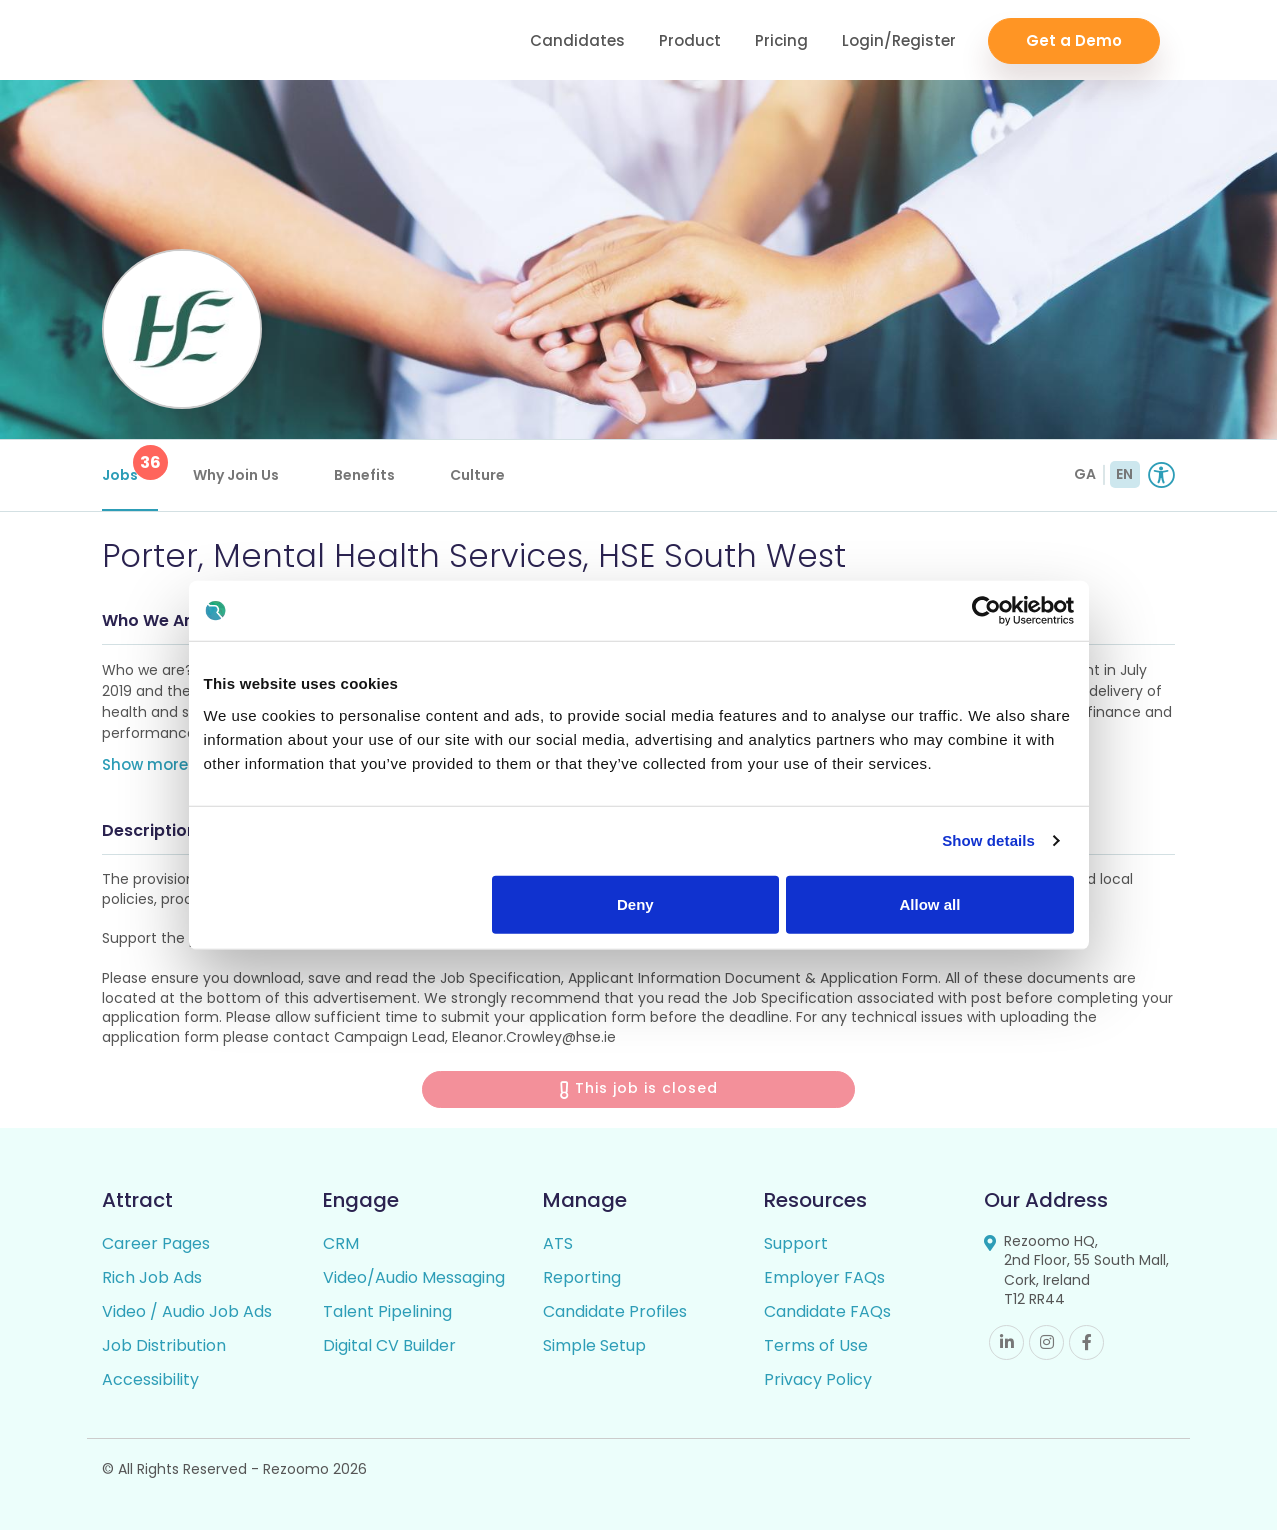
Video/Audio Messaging (414, 1277)
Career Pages (156, 1243)
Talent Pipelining (387, 1311)
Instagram (1046, 1342)
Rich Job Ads (152, 1277)
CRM (341, 1243)
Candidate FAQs (827, 1311)
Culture (477, 475)
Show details (988, 840)
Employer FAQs (824, 1277)
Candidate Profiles (615, 1311)
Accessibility (150, 1379)
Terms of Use (816, 1345)
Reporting (582, 1277)
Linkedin (1006, 1342)
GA (1085, 474)
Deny (635, 903)
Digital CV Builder (389, 1345)
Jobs (130, 465)
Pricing (781, 40)
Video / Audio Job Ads (187, 1311)
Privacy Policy (818, 1379)
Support (796, 1243)
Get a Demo (1074, 40)
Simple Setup (594, 1345)
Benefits (364, 475)
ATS (558, 1243)
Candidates (577, 40)
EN (1124, 474)
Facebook (1086, 1342)
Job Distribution (164, 1345)
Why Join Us (236, 475)
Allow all (930, 903)
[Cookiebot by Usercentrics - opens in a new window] (986, 611)
